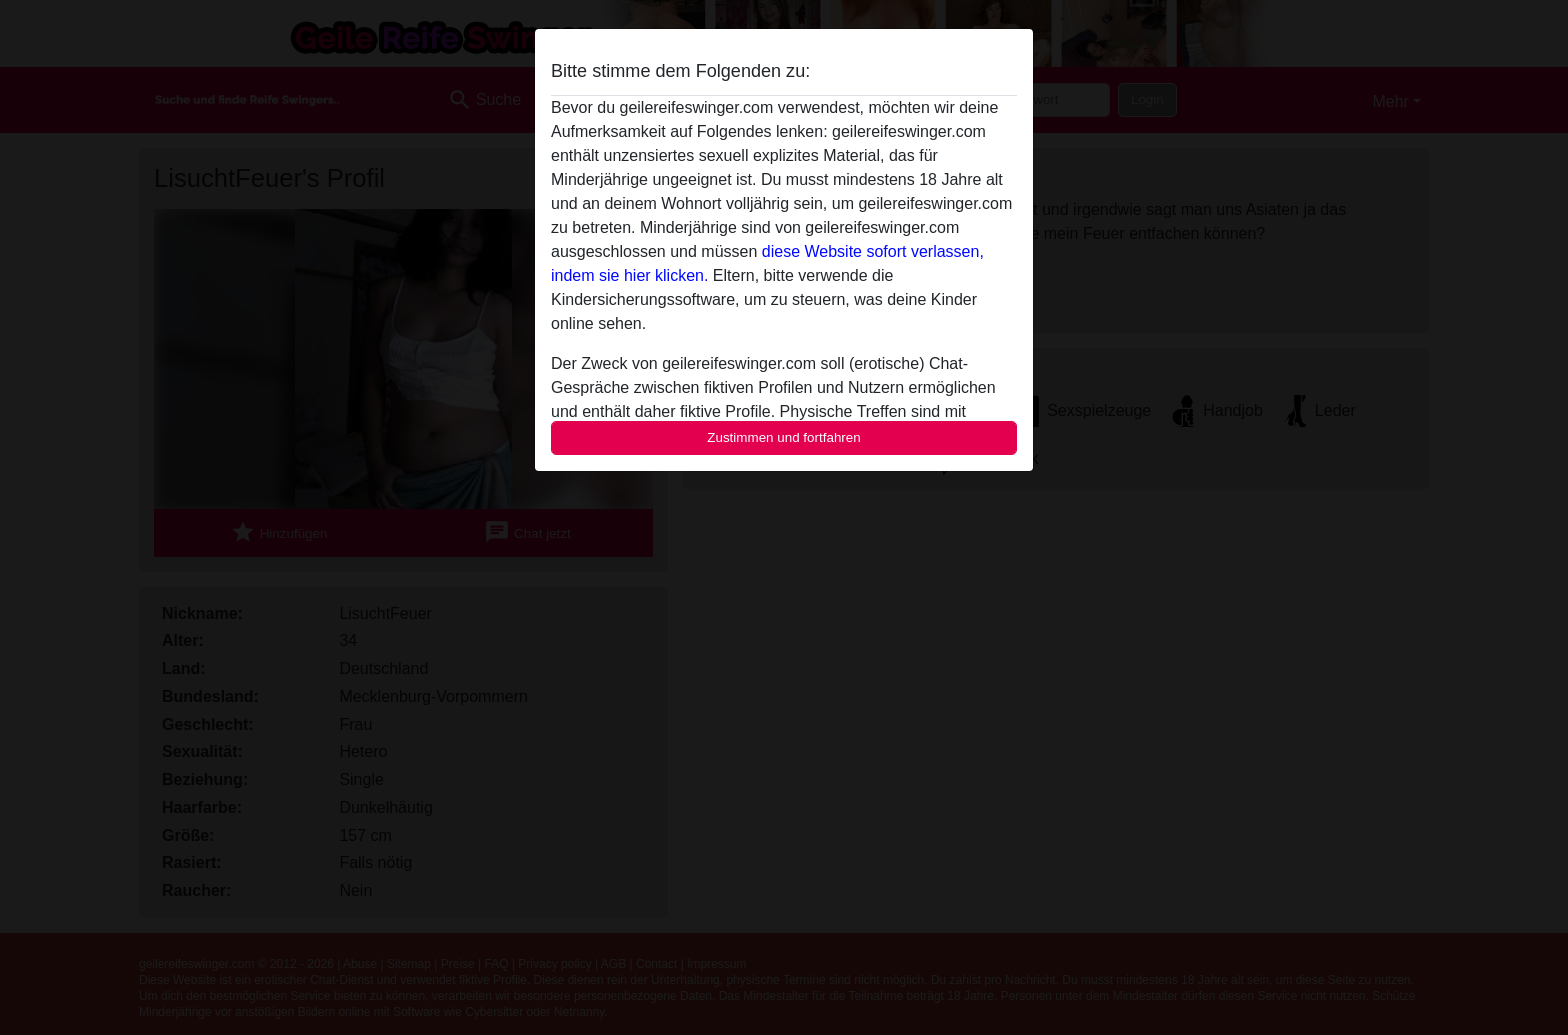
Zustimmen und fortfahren (784, 437)
